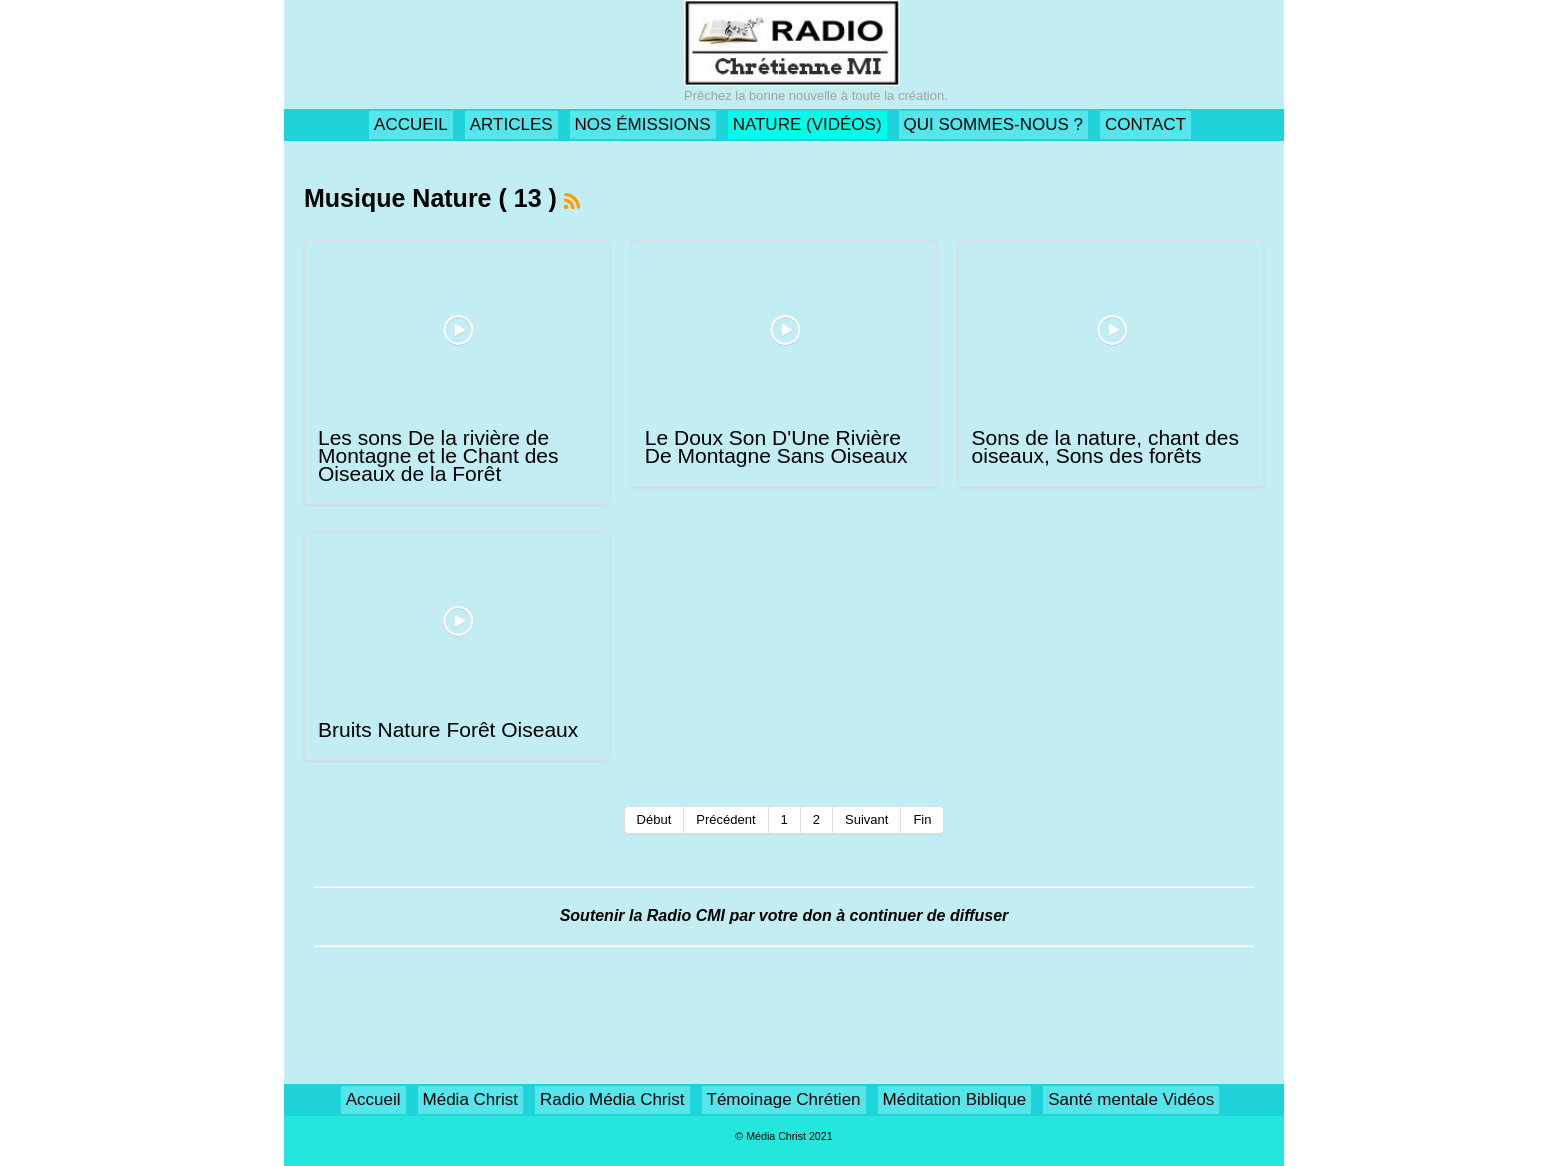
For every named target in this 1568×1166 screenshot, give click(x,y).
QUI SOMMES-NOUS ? (993, 124)
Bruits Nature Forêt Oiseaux (448, 729)
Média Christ (470, 1099)
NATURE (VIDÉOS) (807, 124)
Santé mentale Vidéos (1131, 1099)
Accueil (373, 1099)
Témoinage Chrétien (784, 1099)
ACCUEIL (411, 124)
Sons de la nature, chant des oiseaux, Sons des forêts (1105, 446)
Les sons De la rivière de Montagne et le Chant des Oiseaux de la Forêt (438, 455)
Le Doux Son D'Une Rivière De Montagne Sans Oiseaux (776, 446)
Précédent (725, 819)
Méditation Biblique (955, 1099)
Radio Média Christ (612, 1099)
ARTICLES (511, 124)
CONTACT (1145, 124)
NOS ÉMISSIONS (643, 124)
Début (654, 819)
